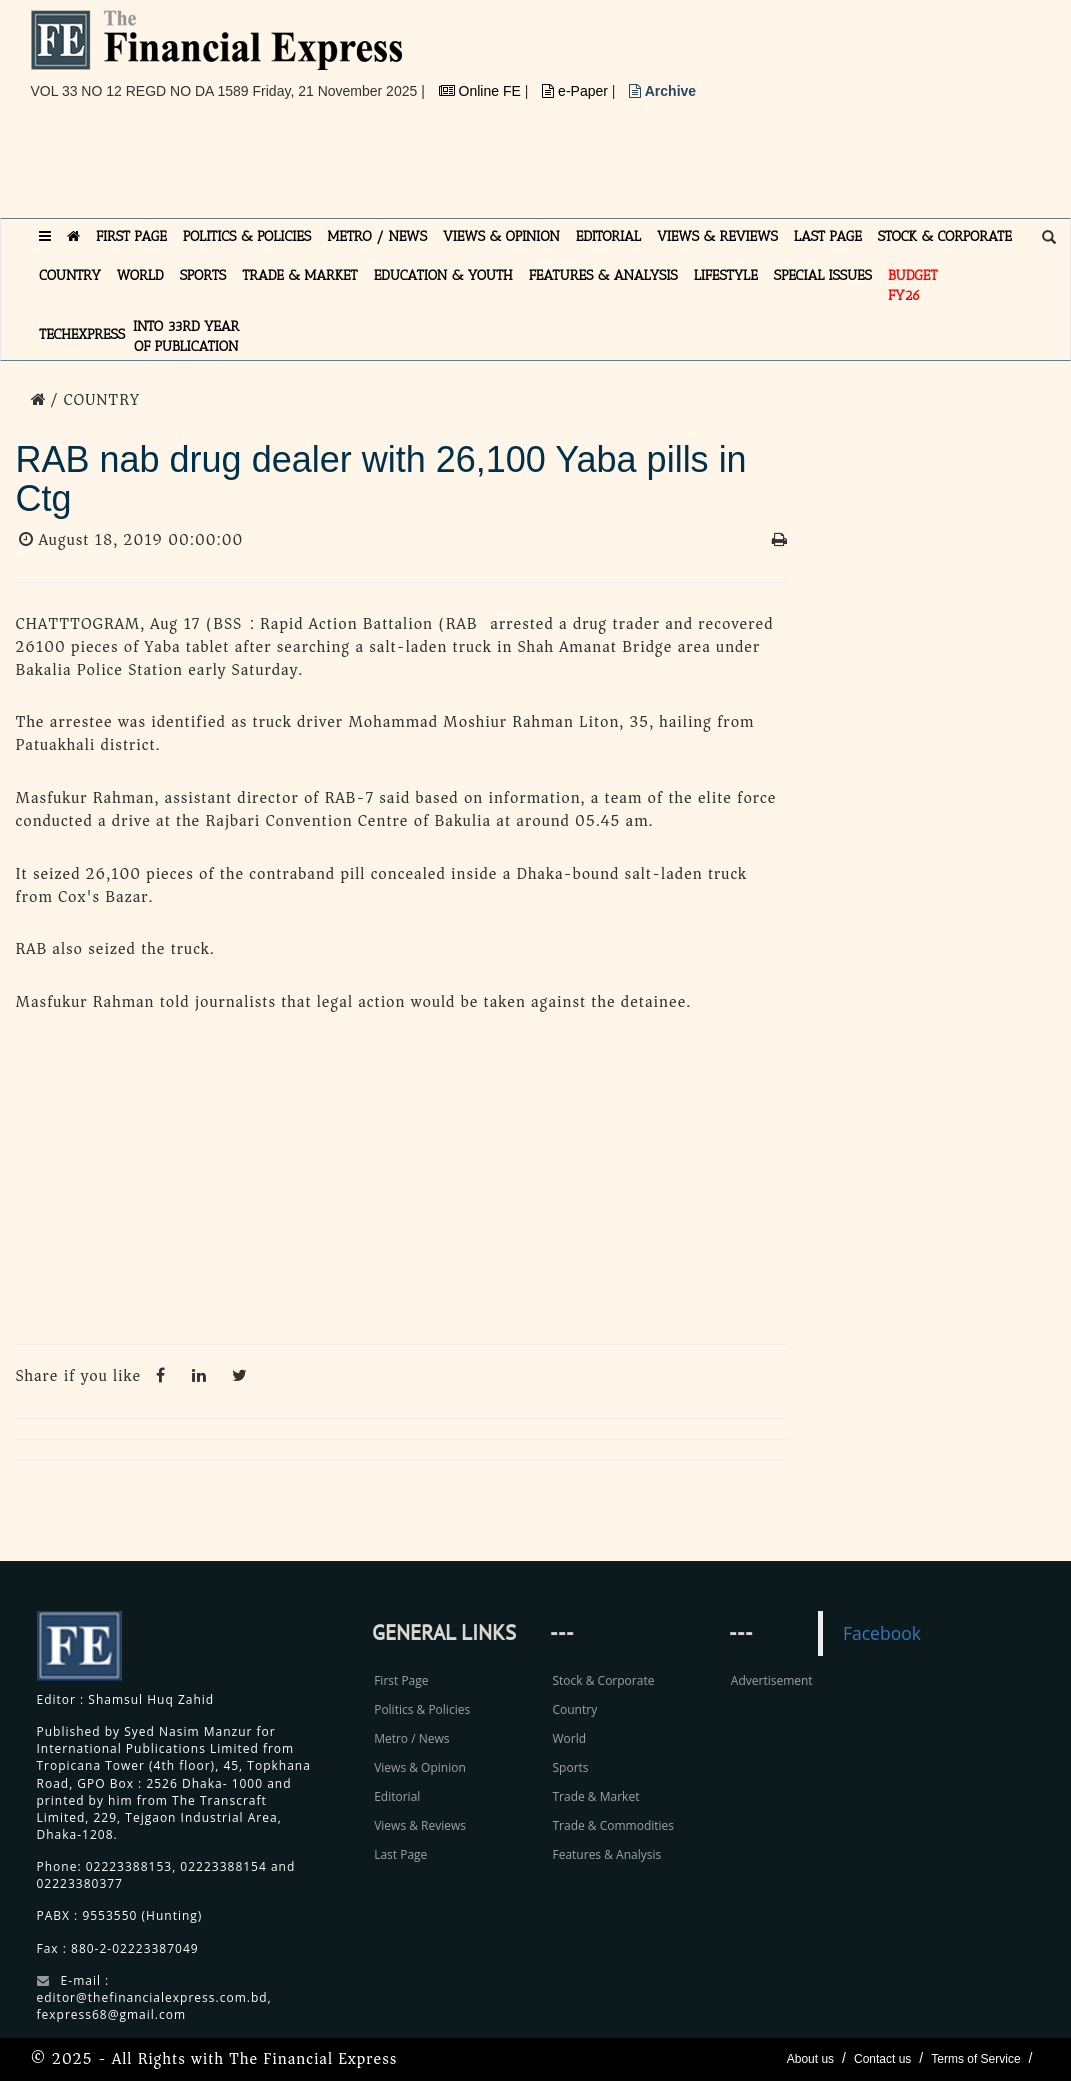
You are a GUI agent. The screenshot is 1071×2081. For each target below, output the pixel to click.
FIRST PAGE (131, 236)
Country (574, 1709)
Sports (570, 1767)
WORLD (140, 275)
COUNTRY (70, 275)
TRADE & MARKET (300, 275)
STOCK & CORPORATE (945, 236)
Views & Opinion (420, 1767)
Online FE (482, 91)
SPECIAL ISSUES (823, 275)
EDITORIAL (608, 236)
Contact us (882, 2059)
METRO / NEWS (377, 236)
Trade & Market (595, 1796)
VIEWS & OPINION (501, 236)
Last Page (400, 1854)
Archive (662, 91)
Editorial (397, 1796)
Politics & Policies (422, 1709)
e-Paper (577, 91)
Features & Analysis (606, 1854)
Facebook (882, 1633)
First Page (401, 1680)
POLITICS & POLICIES (247, 236)
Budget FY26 (913, 285)
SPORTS (203, 275)
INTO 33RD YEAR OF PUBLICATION (186, 336)
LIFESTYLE (726, 275)
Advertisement (772, 1680)
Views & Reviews (420, 1825)
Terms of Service (975, 2059)
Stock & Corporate (603, 1680)
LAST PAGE (828, 236)
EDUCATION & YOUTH (443, 275)
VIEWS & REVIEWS (717, 236)
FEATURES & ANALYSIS (603, 275)
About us (810, 2059)
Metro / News (411, 1738)
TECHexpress (82, 334)
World (569, 1738)
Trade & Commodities (613, 1825)
